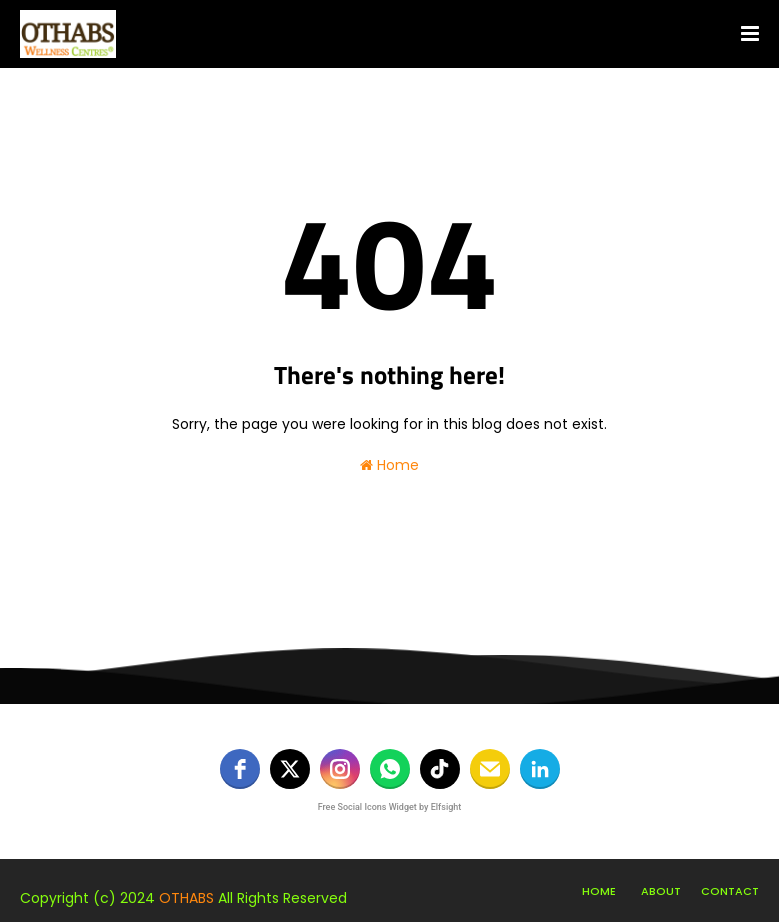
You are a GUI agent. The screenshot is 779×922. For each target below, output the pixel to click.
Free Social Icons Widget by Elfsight (390, 807)
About (661, 891)
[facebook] (240, 769)
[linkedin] (540, 769)
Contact (730, 891)
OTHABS (186, 898)
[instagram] (340, 769)
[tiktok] (440, 769)
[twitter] (290, 769)
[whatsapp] (390, 769)
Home (389, 465)
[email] (490, 769)
